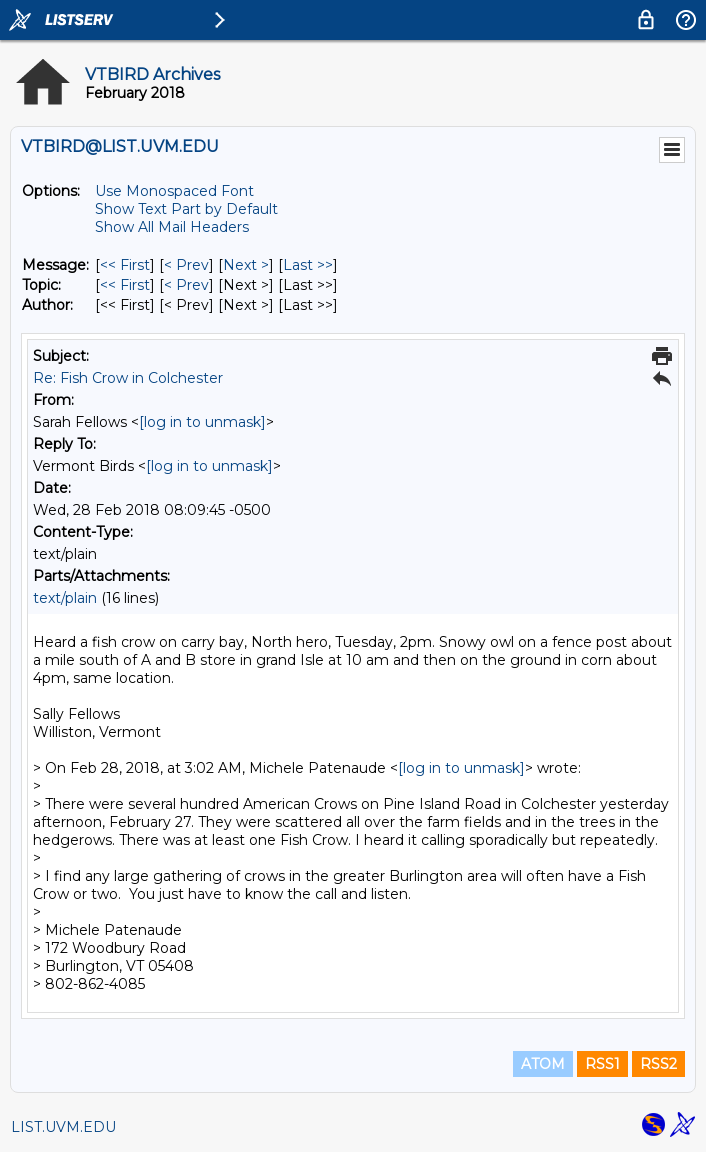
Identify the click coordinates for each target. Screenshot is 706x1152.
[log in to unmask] (202, 422)
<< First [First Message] (125, 265)
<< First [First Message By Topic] (125, 285)
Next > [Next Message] (246, 265)
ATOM (543, 1064)
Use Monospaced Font (174, 191)
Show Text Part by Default (186, 209)
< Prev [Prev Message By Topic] (186, 285)
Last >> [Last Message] (308, 265)
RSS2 (658, 1064)
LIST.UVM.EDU (63, 1127)
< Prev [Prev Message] (186, 265)
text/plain (65, 598)
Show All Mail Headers (172, 227)
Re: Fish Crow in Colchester (128, 378)
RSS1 (602, 1064)
